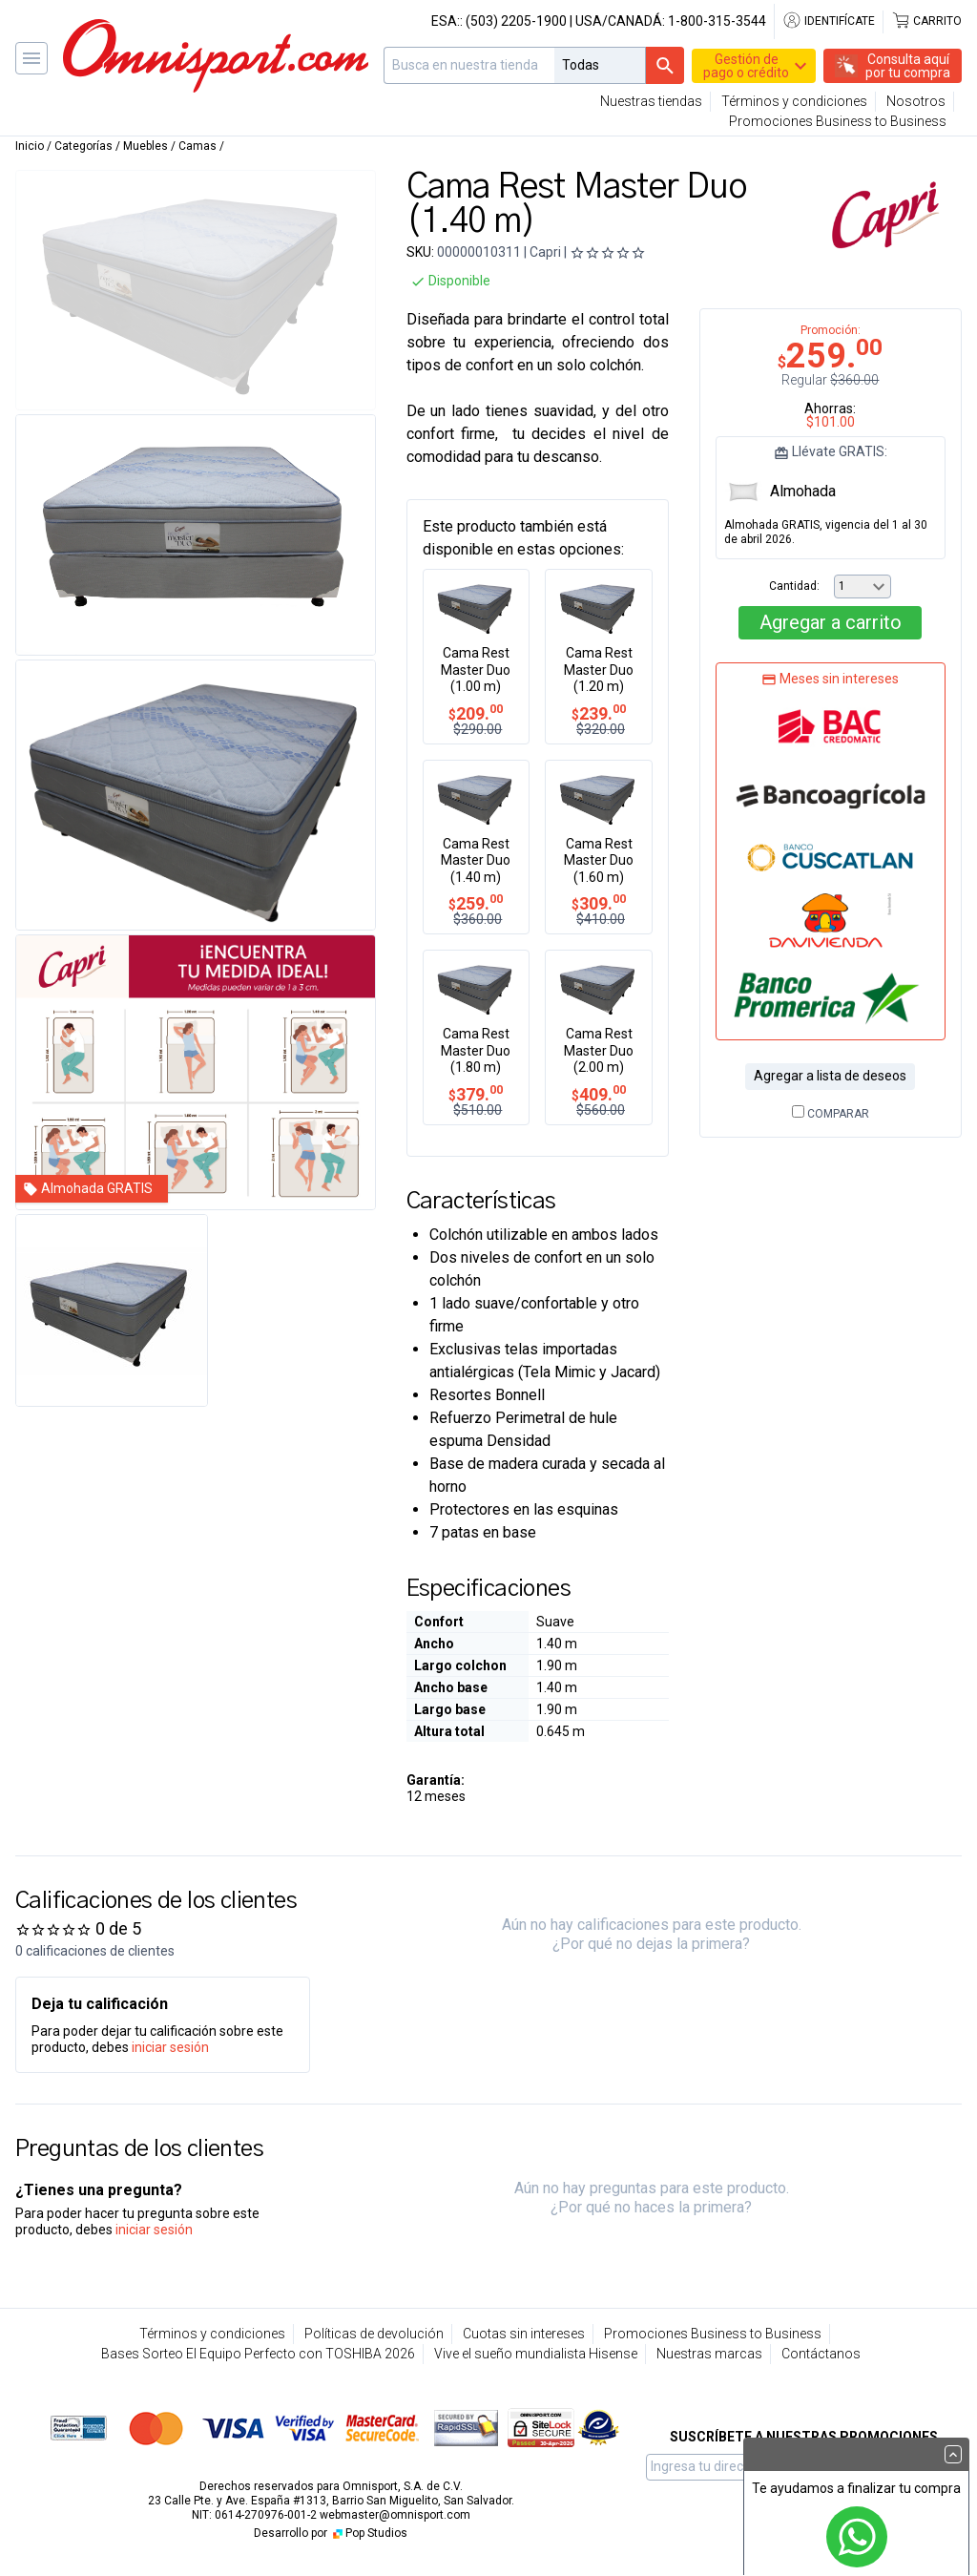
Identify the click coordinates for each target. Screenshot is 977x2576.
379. (475, 1094)
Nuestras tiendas (651, 101)
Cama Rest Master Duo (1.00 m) (475, 669)
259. (475, 903)
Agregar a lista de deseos (830, 1075)
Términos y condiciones (794, 101)
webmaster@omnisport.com (395, 2515)
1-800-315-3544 (717, 21)
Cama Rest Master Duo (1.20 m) (599, 669)
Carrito (926, 21)
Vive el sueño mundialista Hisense (535, 2353)
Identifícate (828, 21)
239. (599, 713)
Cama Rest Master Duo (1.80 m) (475, 1050)
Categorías (83, 146)
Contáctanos (821, 2353)
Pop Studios (368, 2533)
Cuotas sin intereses (524, 2333)
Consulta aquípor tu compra (907, 65)
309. (599, 903)
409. (599, 1094)
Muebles (145, 146)
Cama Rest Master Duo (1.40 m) (475, 860)
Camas (197, 146)
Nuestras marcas (709, 2353)
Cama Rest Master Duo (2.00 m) (599, 1050)
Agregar (830, 622)
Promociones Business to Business (837, 121)
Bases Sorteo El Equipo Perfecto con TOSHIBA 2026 (258, 2353)
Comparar (830, 1113)
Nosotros (916, 101)
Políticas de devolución (374, 2333)
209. (475, 713)
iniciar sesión (170, 2047)
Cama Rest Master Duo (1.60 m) (599, 860)
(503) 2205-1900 (516, 21)
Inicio (29, 146)
